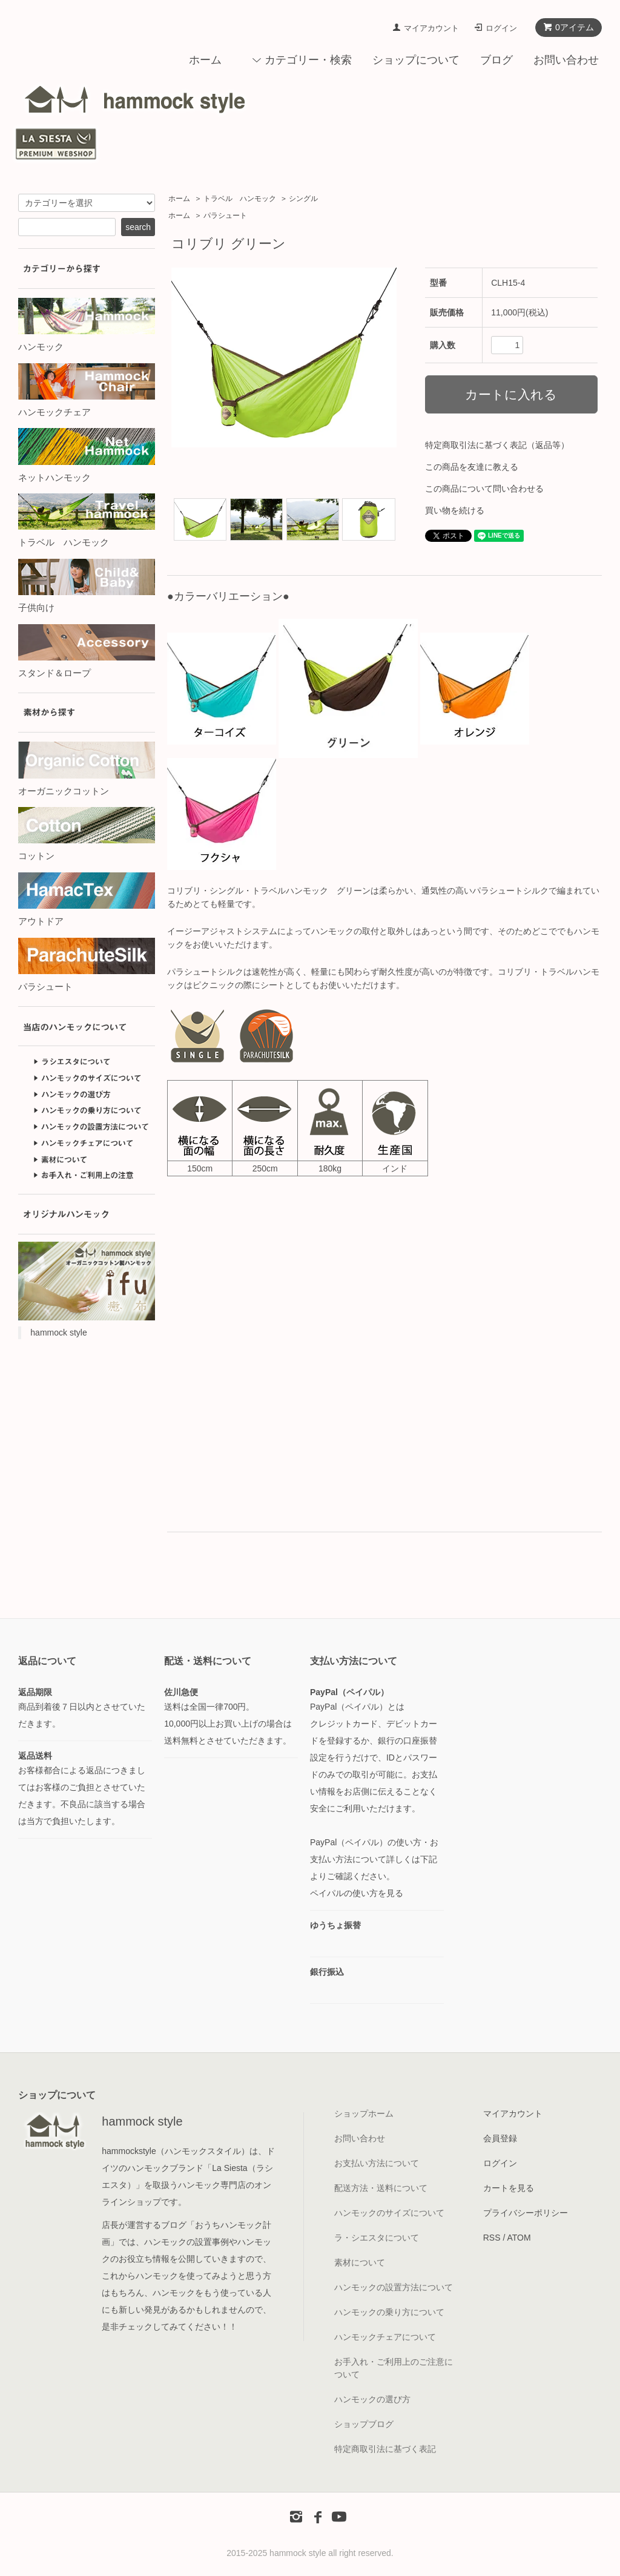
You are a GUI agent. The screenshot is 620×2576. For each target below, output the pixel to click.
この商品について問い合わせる (484, 488)
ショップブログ (364, 2424)
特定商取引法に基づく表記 (385, 2449)
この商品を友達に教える (471, 467)
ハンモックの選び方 (372, 2399)
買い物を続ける (454, 510)
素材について (359, 2262)
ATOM (518, 2237)
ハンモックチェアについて (385, 2337)
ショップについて (416, 60)
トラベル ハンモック (239, 198)
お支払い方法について (376, 2163)
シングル (303, 198)
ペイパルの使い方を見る (356, 1893)
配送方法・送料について (380, 2188)
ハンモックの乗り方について (389, 2312)
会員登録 (500, 2138)
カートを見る (508, 2188)
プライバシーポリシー (525, 2213)
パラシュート (225, 215)
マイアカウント (431, 28)
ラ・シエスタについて (376, 2237)
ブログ (496, 60)
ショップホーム (364, 2113)
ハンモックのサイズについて (389, 2213)
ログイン (501, 28)
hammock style (58, 1332)
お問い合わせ (566, 60)
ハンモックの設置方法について (393, 2287)
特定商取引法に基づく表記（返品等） (497, 445)
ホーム (205, 60)
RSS (492, 2237)
